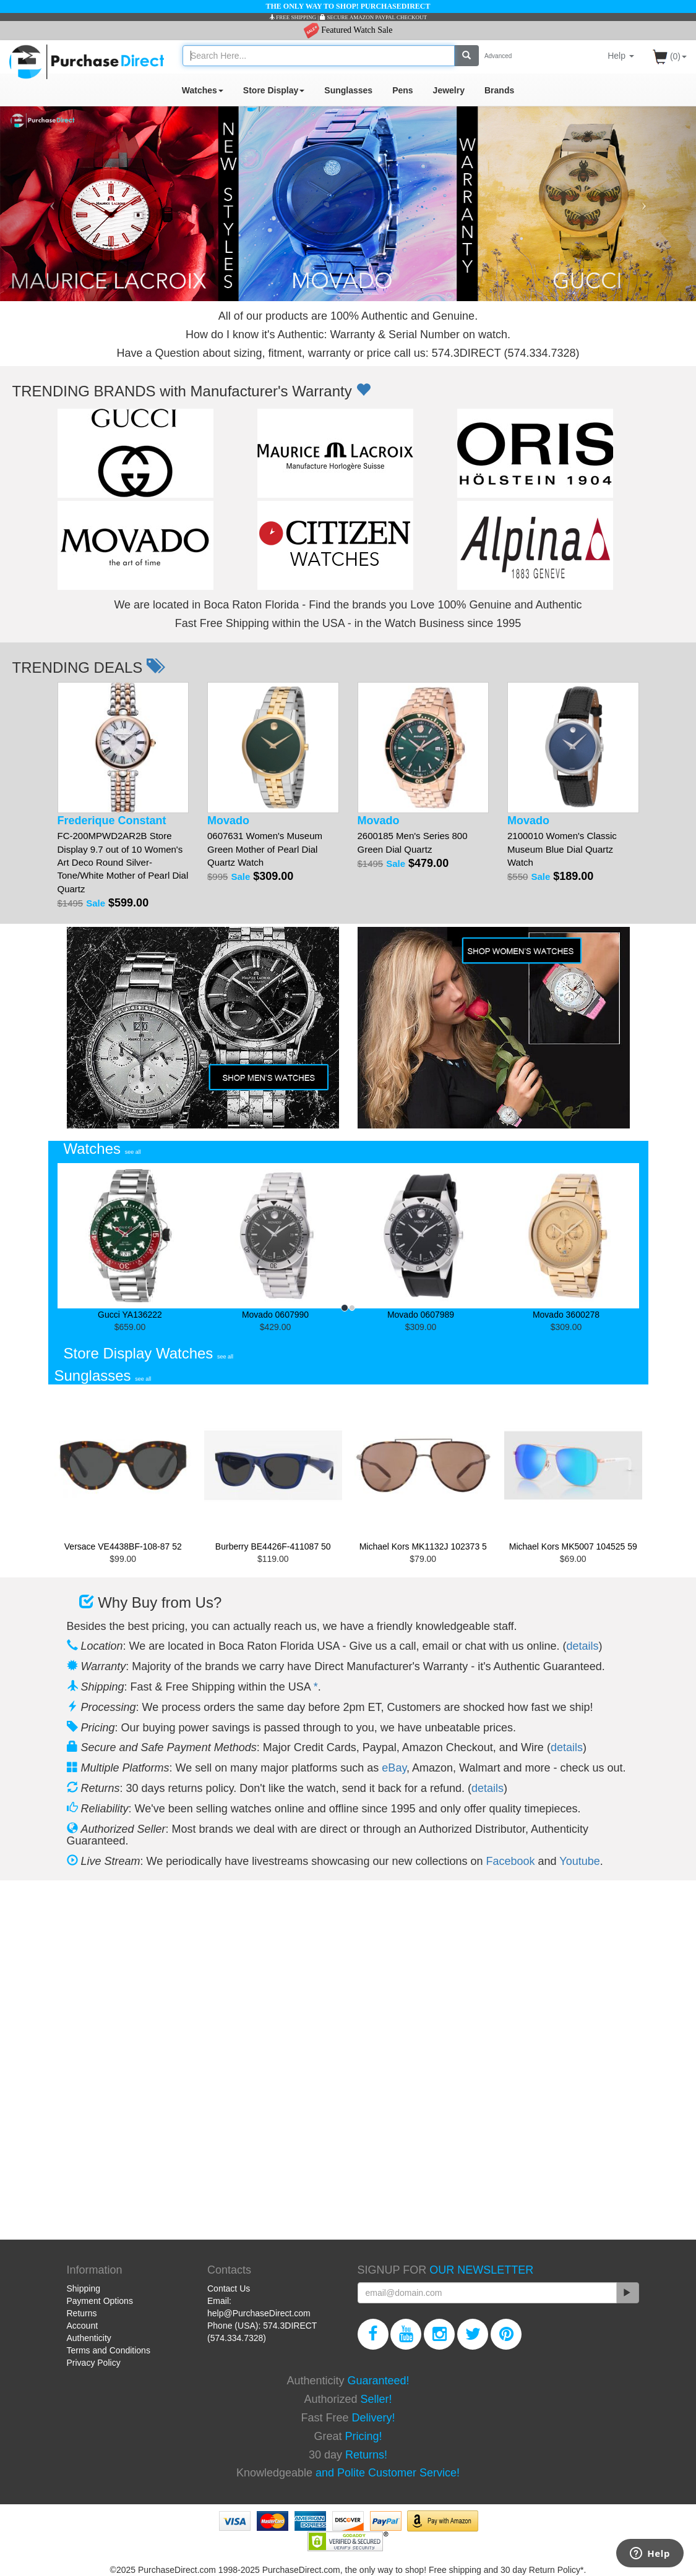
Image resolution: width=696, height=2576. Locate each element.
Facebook (510, 1861)
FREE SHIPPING (292, 17)
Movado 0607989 (421, 1241)
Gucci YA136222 (130, 1241)
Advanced (498, 56)
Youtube (579, 1861)
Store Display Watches (149, 1353)
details (583, 1646)
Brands (499, 90)
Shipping (84, 2288)
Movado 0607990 (275, 1241)
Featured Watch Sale (348, 30)
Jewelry (449, 90)
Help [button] (621, 56)
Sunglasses (348, 90)
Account (82, 2326)
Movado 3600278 (566, 1241)
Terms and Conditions (108, 2350)
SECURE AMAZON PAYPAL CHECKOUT (373, 17)
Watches (202, 90)
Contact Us (228, 2288)
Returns (82, 2313)
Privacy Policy (94, 2363)
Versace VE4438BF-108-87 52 (123, 1471)
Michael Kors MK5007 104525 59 (573, 1471)
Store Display (273, 90)
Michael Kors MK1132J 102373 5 (423, 1471)
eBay (394, 1768)
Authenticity (89, 2338)
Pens (402, 90)
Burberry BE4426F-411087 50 (273, 1471)
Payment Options (100, 2301)
